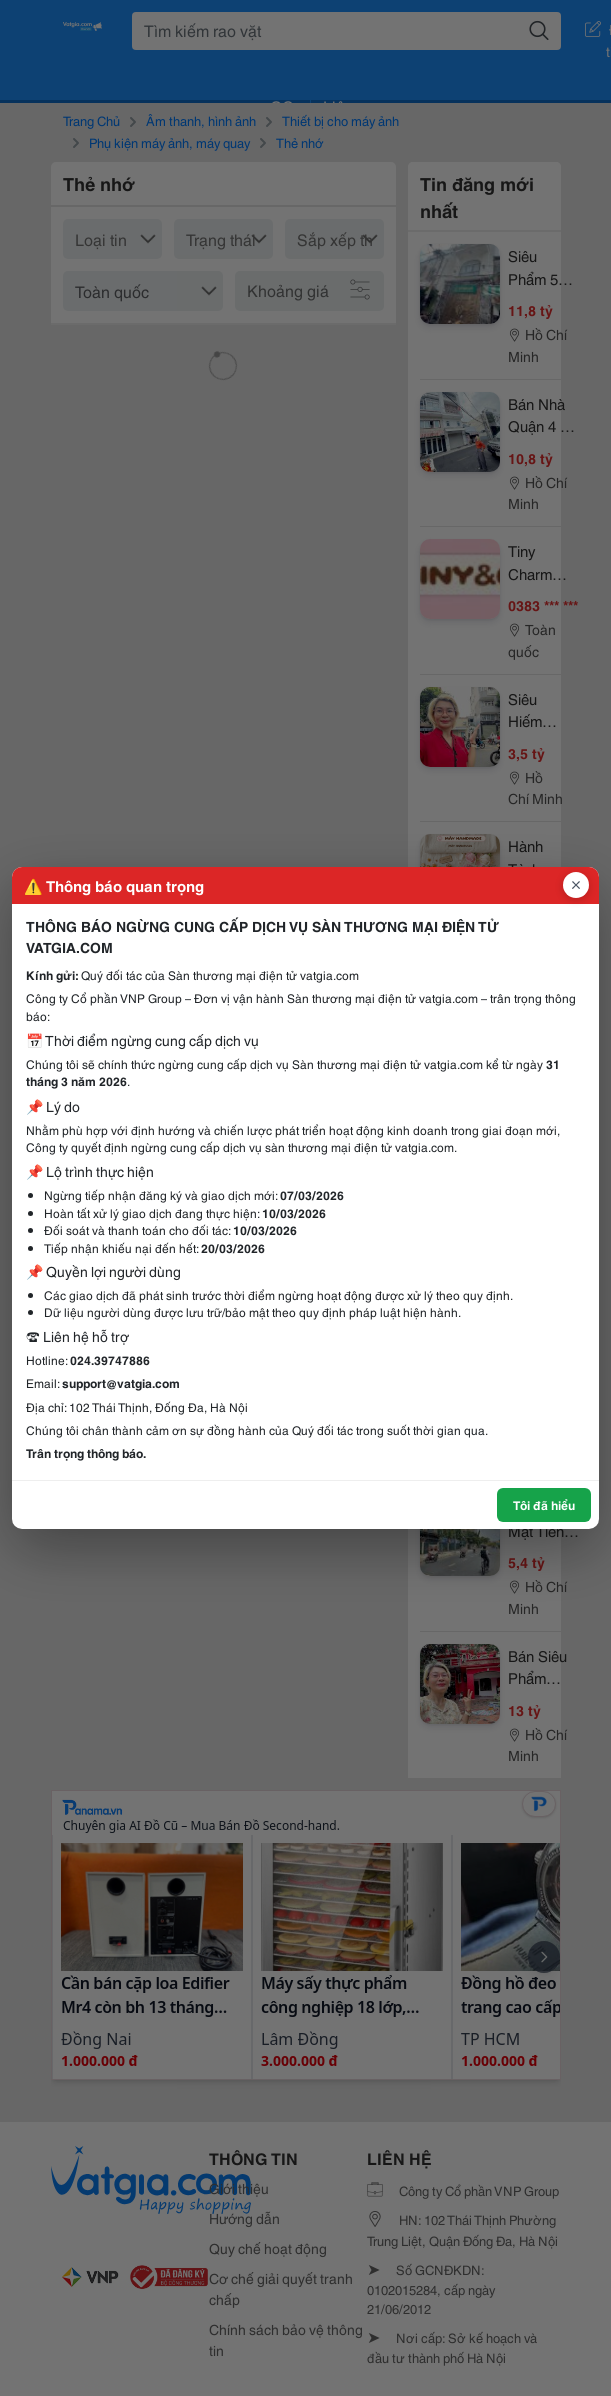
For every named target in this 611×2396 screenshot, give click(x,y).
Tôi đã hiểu (544, 1504)
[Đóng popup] (576, 885)
